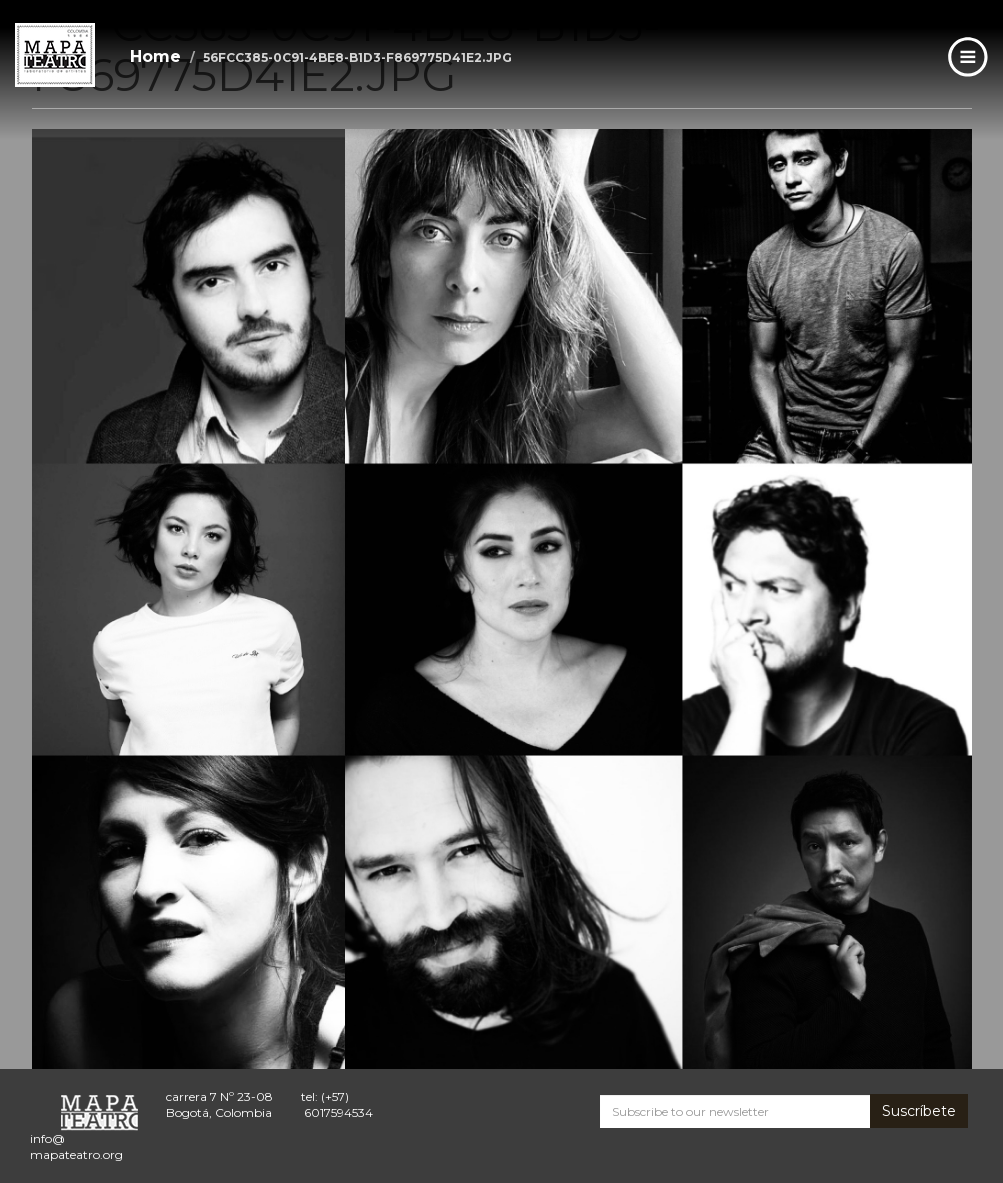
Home (155, 56)
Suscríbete (919, 1111)
